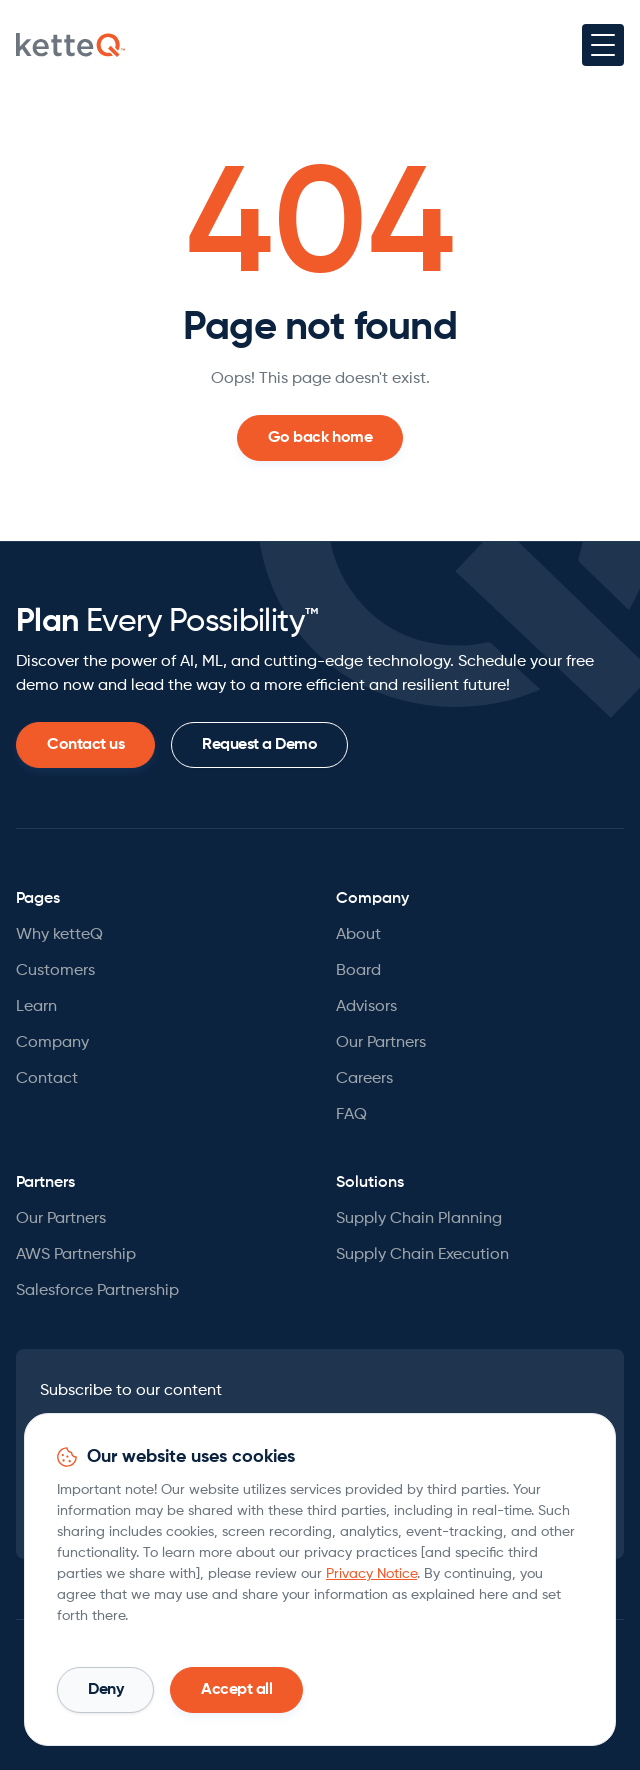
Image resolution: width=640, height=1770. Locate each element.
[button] (603, 45)
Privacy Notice (371, 1574)
